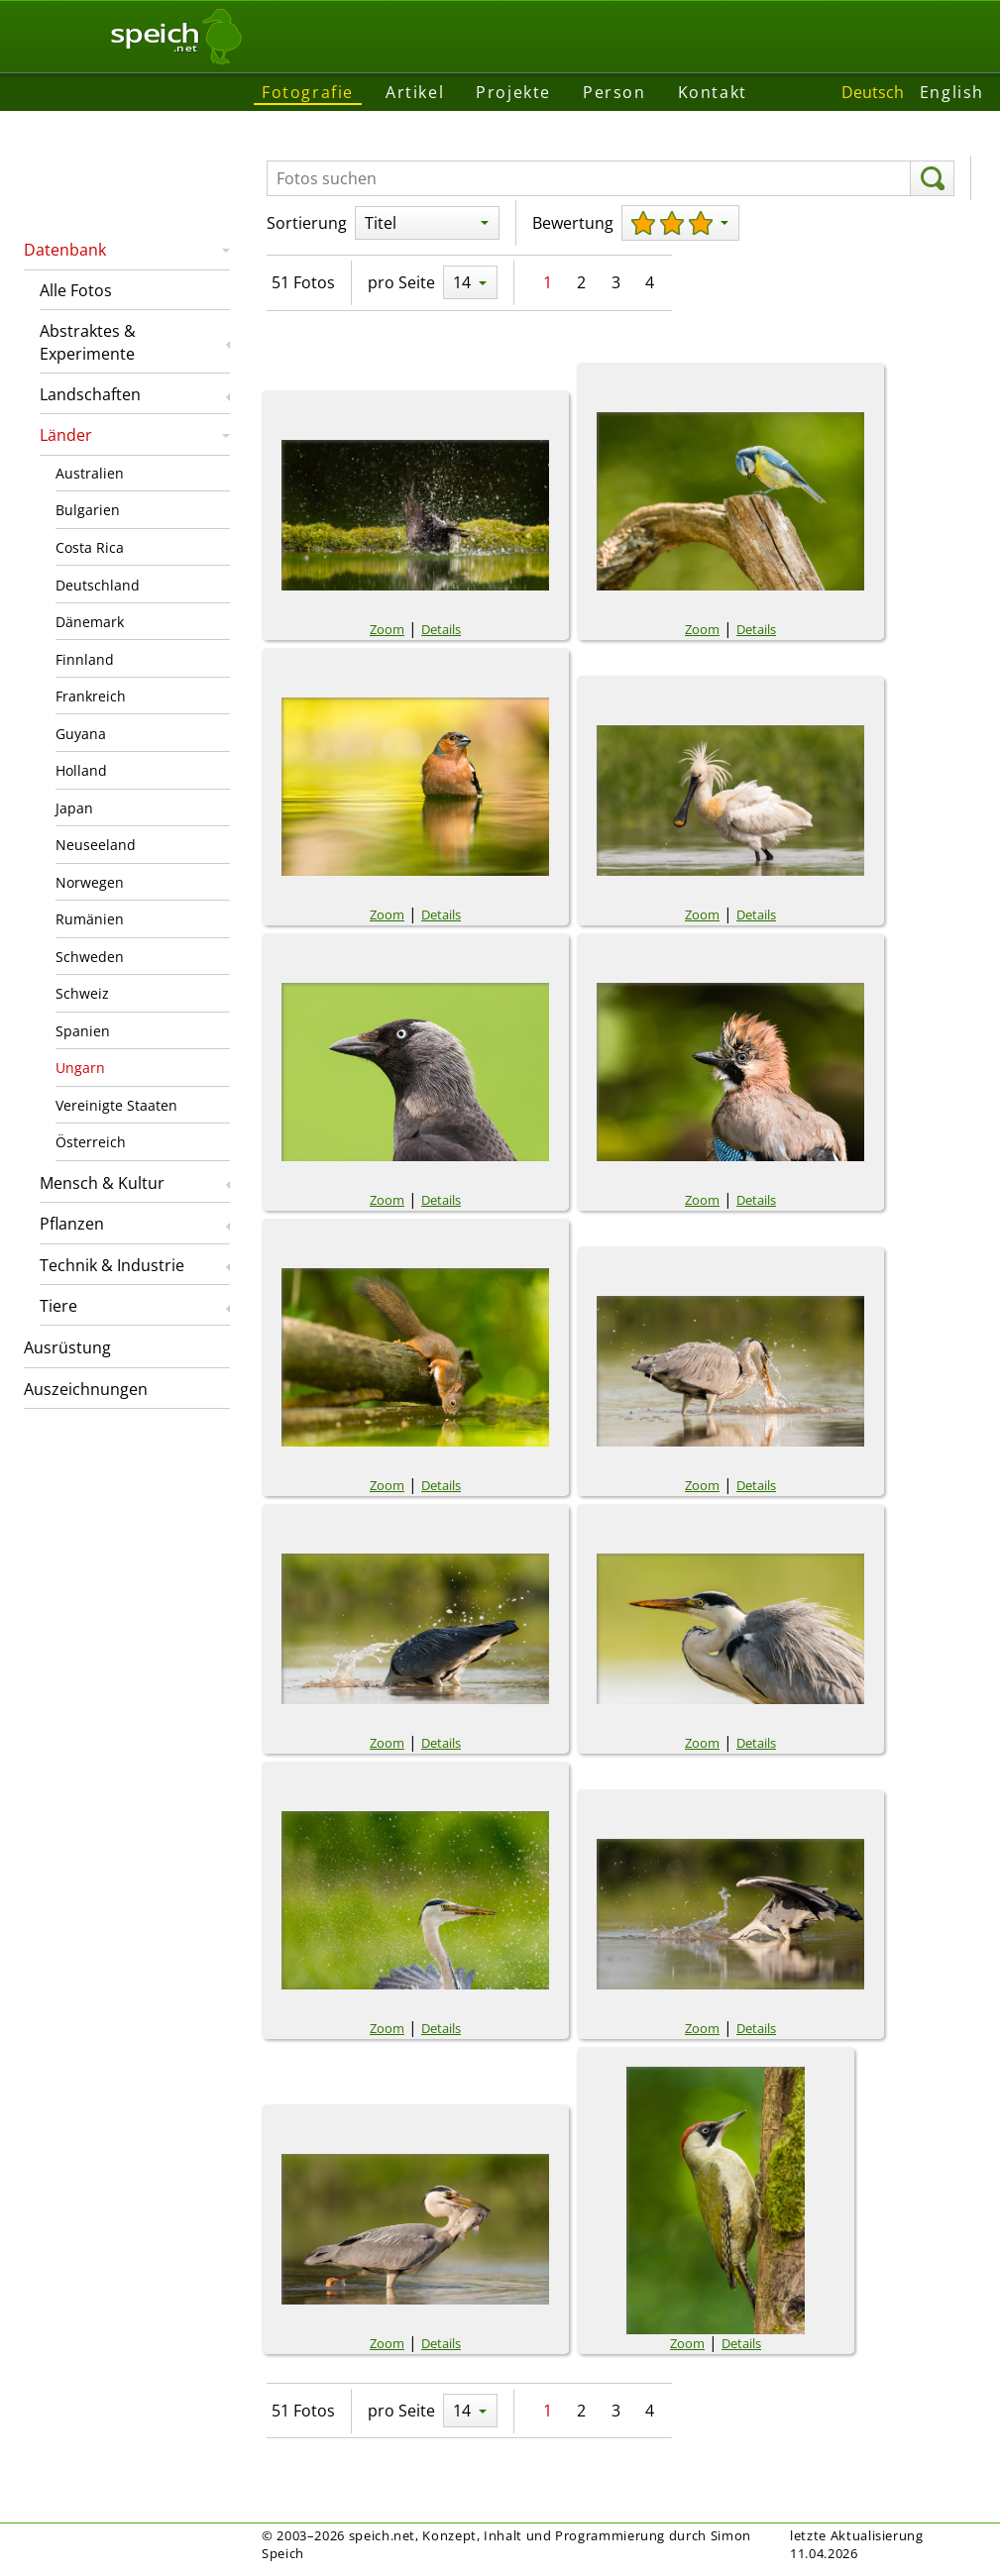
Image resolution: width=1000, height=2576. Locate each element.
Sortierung (307, 223)
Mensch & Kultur (102, 1183)
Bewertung (572, 223)
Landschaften (90, 394)
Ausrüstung (67, 1347)
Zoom (387, 629)
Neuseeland (96, 844)
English (952, 92)
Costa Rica (90, 547)
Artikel (415, 92)
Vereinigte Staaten (116, 1105)
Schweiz (82, 993)
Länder (66, 435)
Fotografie (308, 92)
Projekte (513, 92)
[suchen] (932, 178)
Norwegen (90, 882)
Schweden (90, 956)
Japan (74, 808)
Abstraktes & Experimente (88, 342)
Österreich (91, 1141)
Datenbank (65, 250)
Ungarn (80, 1067)
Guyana (81, 733)
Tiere (58, 1306)
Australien (90, 473)
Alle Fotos (76, 290)
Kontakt (712, 92)
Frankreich (91, 696)
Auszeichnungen (86, 1389)
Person (614, 92)
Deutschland (98, 585)
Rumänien (90, 919)
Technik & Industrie (112, 1265)
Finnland (85, 659)
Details (441, 629)
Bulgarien (88, 509)
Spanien (83, 1030)
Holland (81, 770)
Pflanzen (72, 1223)
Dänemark (90, 621)
